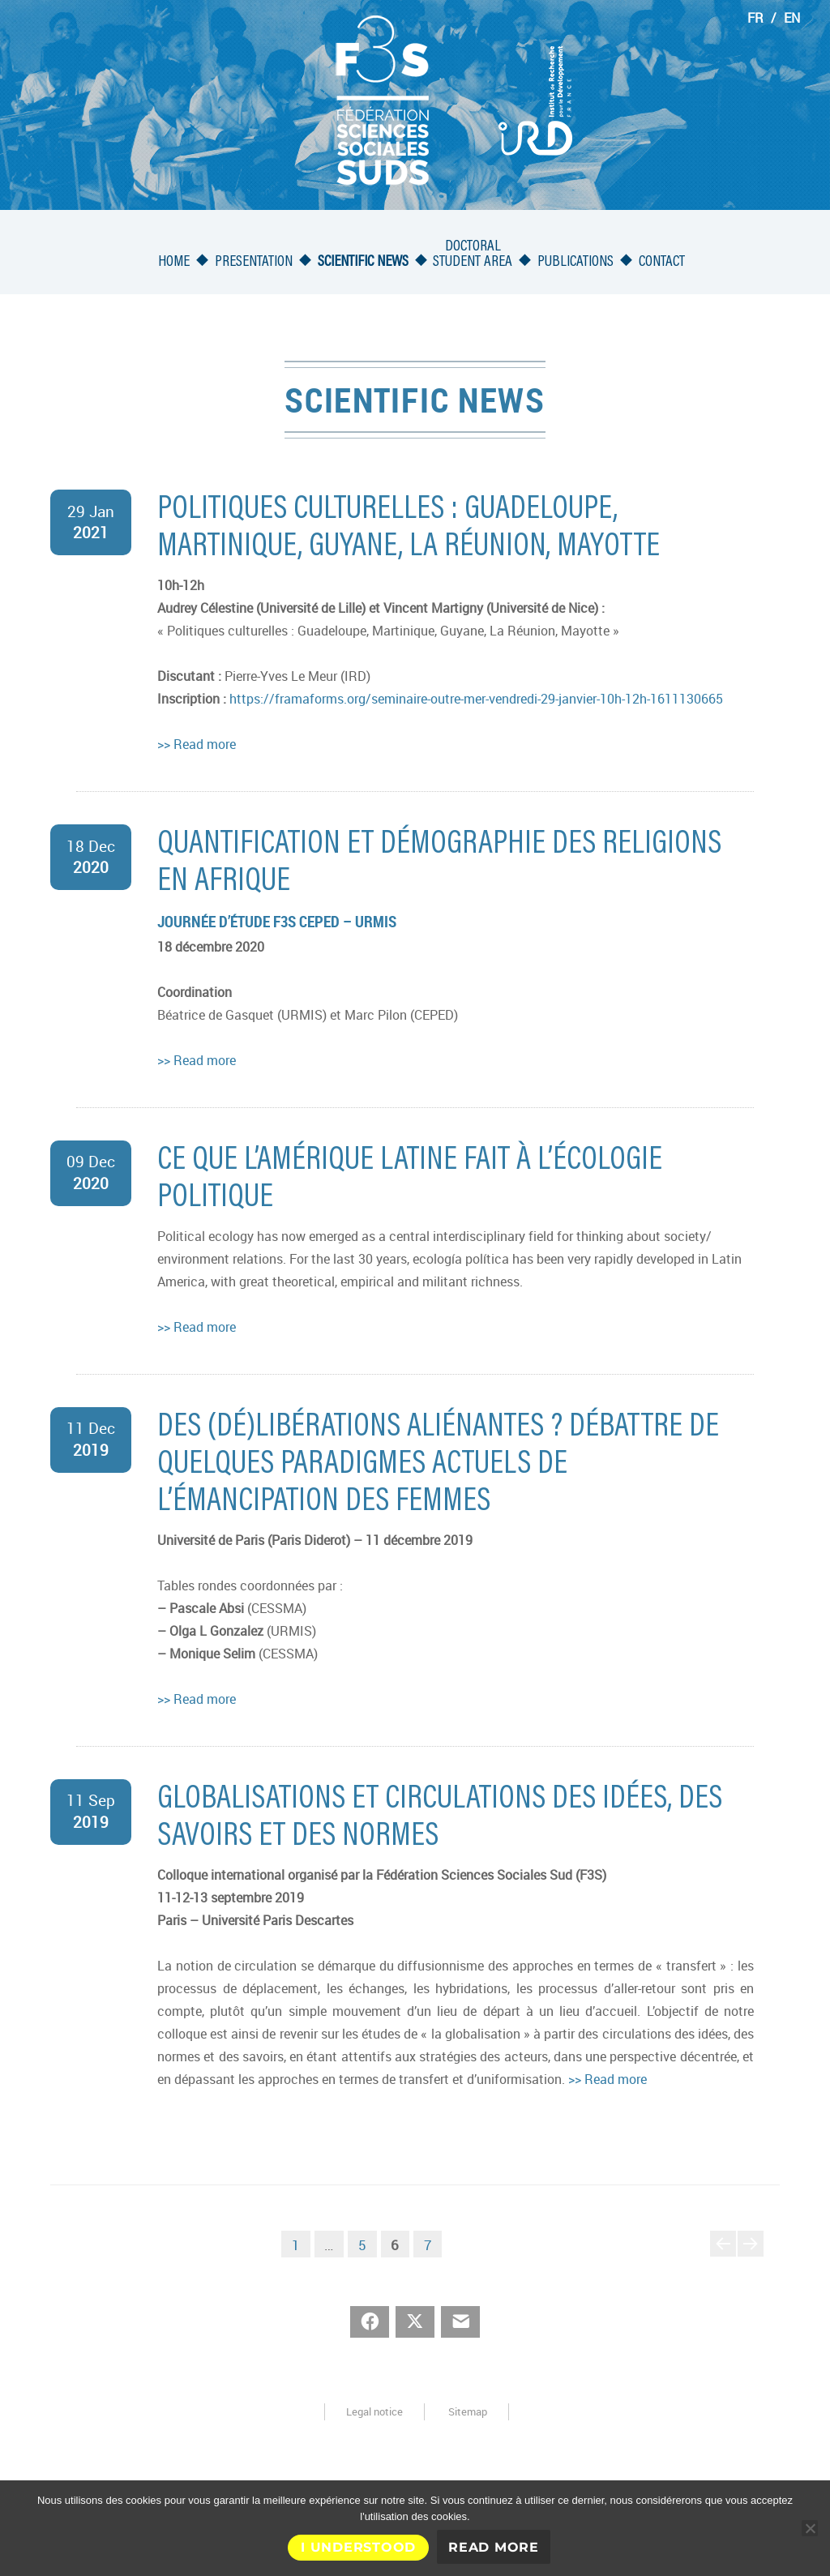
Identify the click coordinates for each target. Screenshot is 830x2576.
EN (792, 18)
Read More (493, 2547)
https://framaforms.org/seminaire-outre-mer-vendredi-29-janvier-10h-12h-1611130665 (476, 699)
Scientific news (363, 262)
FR (755, 18)
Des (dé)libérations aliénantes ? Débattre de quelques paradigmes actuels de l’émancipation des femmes (438, 1465)
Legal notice (374, 2411)
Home (174, 262)
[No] (810, 2528)
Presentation (254, 262)
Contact (662, 262)
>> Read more (196, 744)
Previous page (723, 2256)
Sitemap (467, 2411)
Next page (750, 2256)
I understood (358, 2547)
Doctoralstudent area (472, 254)
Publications (575, 262)
